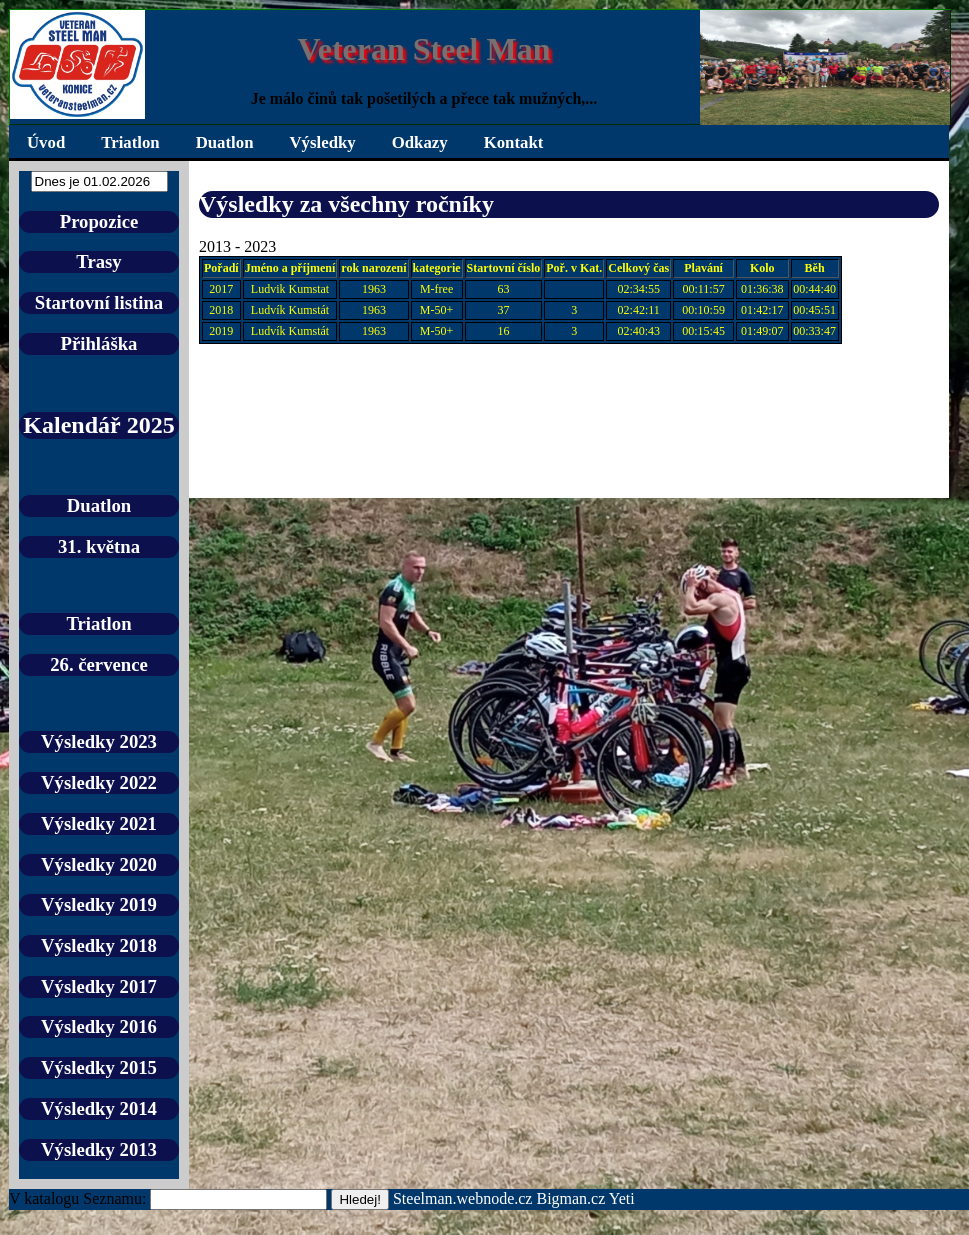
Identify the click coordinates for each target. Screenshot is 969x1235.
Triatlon (130, 142)
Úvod (46, 142)
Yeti (622, 1198)
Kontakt (514, 142)
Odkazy (420, 142)
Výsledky (323, 142)
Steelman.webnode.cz (463, 1198)
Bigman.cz (572, 1198)
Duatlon (225, 142)
